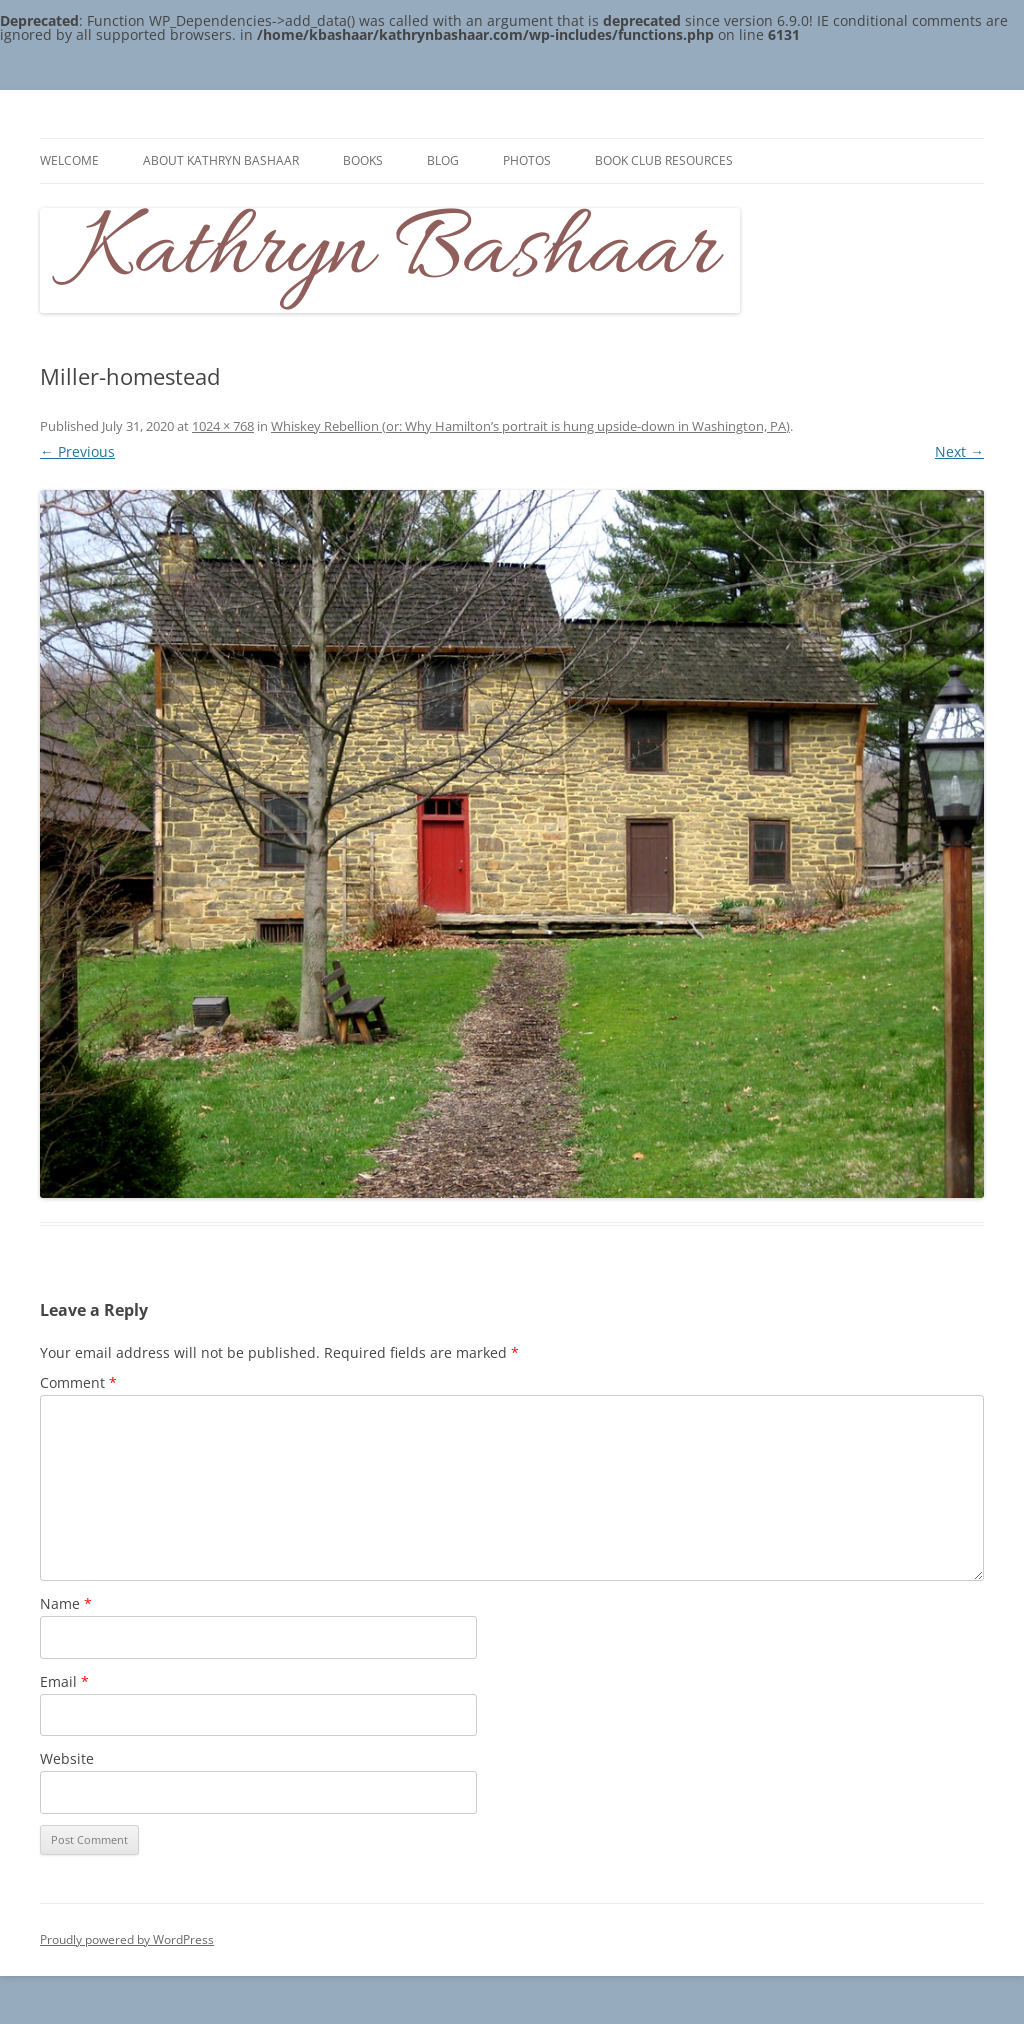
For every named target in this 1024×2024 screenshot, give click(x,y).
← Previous (77, 451)
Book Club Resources (664, 160)
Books (363, 160)
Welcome (69, 160)
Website (67, 1758)
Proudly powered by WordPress (127, 1939)
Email (64, 1681)
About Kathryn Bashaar (221, 160)
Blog (443, 160)
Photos (527, 160)
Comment (78, 1382)
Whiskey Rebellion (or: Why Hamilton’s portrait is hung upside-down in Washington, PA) (530, 426)
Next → (959, 451)
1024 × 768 (223, 426)
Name (66, 1603)
